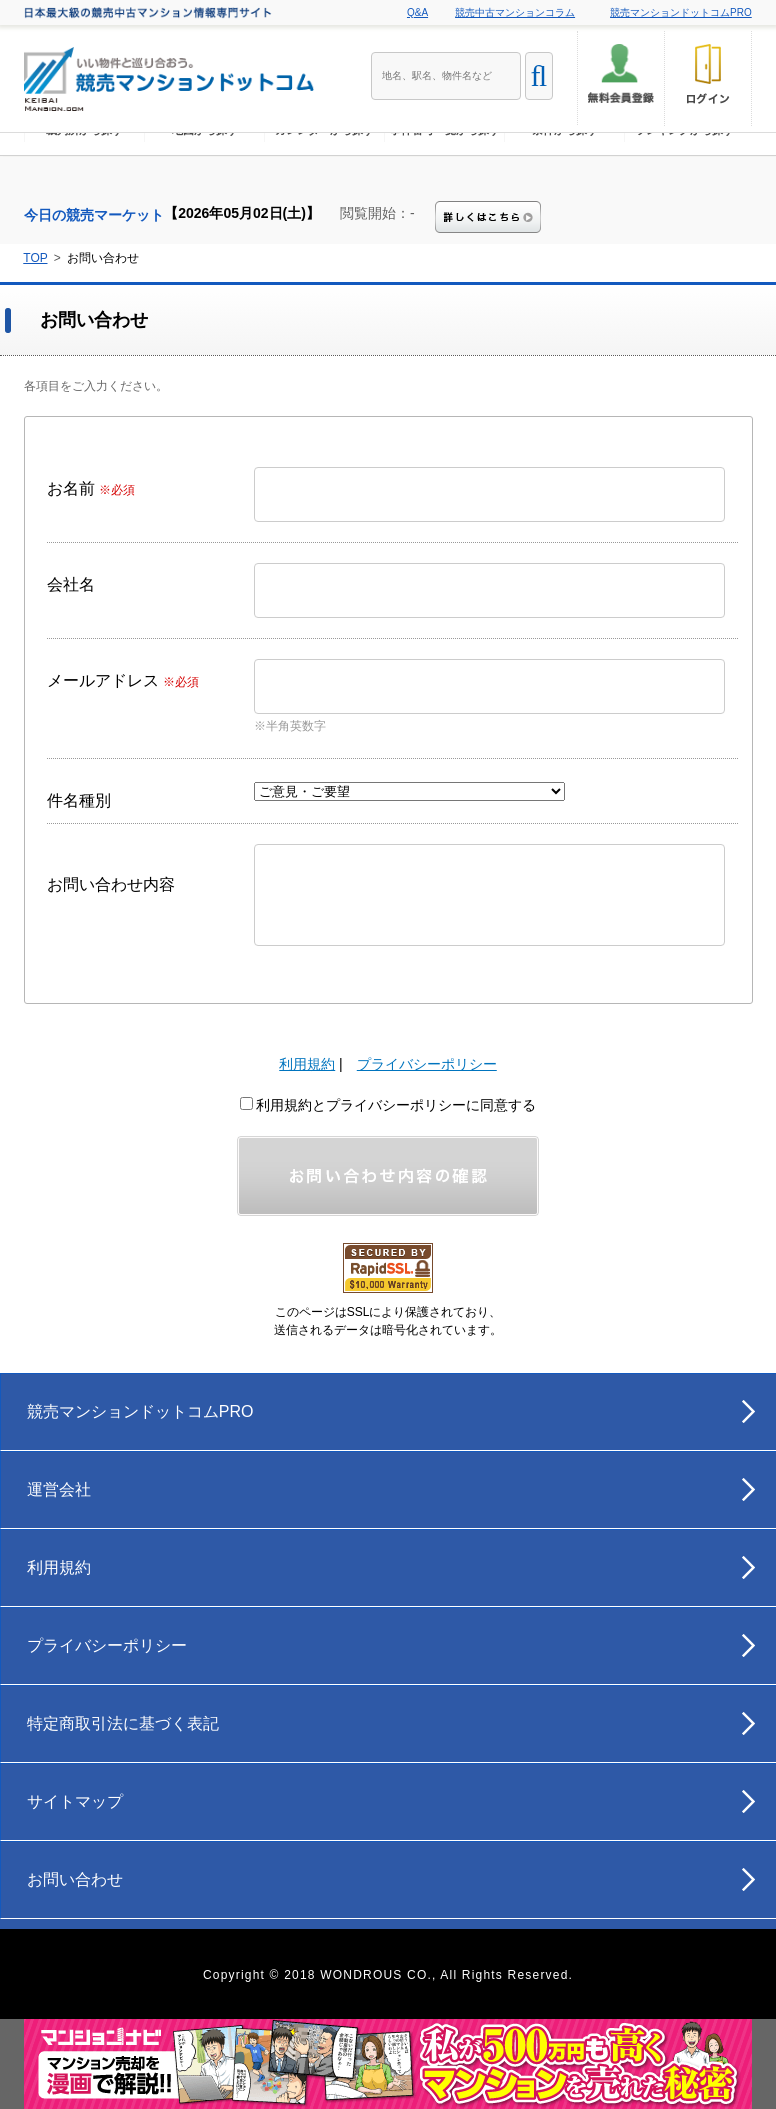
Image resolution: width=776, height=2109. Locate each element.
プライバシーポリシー (427, 1064)
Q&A (417, 12)
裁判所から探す (84, 165)
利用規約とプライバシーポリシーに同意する (388, 1105)
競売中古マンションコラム (515, 12)
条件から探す (565, 165)
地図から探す (205, 165)
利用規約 (307, 1064)
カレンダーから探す (324, 165)
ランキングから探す (684, 165)
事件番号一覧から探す (445, 165)
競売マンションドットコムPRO (681, 12)
